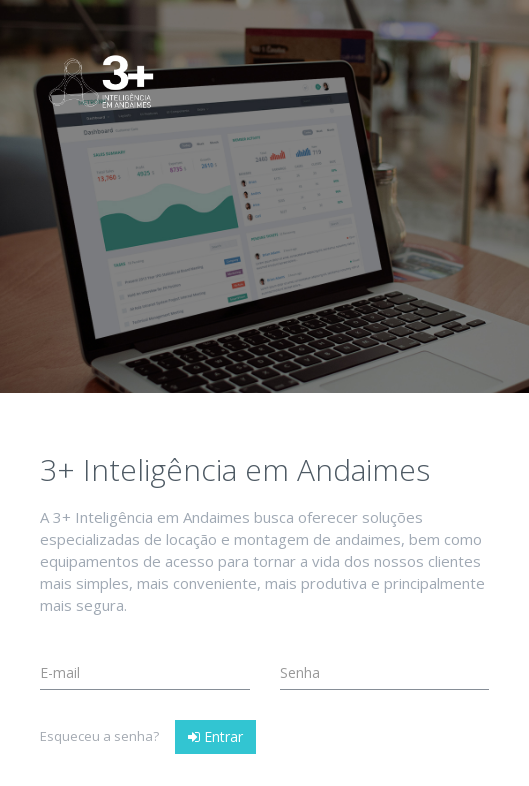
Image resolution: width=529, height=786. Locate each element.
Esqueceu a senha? (99, 736)
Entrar (215, 736)
